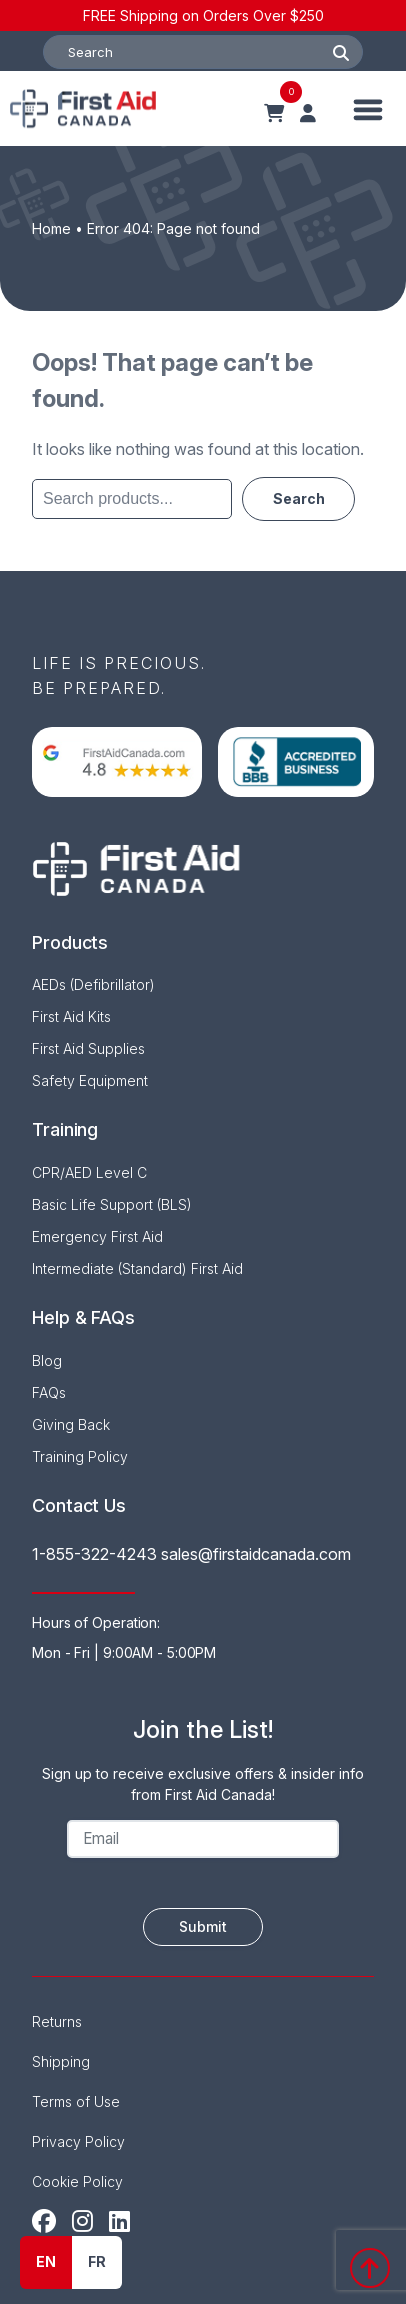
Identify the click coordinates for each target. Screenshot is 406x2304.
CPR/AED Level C (89, 1172)
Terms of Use (76, 2101)
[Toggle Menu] (368, 108)
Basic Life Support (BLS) (112, 1204)
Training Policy (80, 1456)
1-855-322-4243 (94, 1554)
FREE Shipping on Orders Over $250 (203, 15)
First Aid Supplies (88, 1048)
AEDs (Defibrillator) (93, 984)
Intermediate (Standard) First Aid (137, 1268)
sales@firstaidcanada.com (256, 1554)
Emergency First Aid (97, 1236)
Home (51, 228)
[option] (97, 2262)
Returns (57, 2021)
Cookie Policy (77, 2181)
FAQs (49, 1392)
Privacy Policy (78, 2141)
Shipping (61, 2061)
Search (298, 496)
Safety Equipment (90, 1080)
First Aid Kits (71, 1016)
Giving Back (71, 1424)
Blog (47, 1360)
